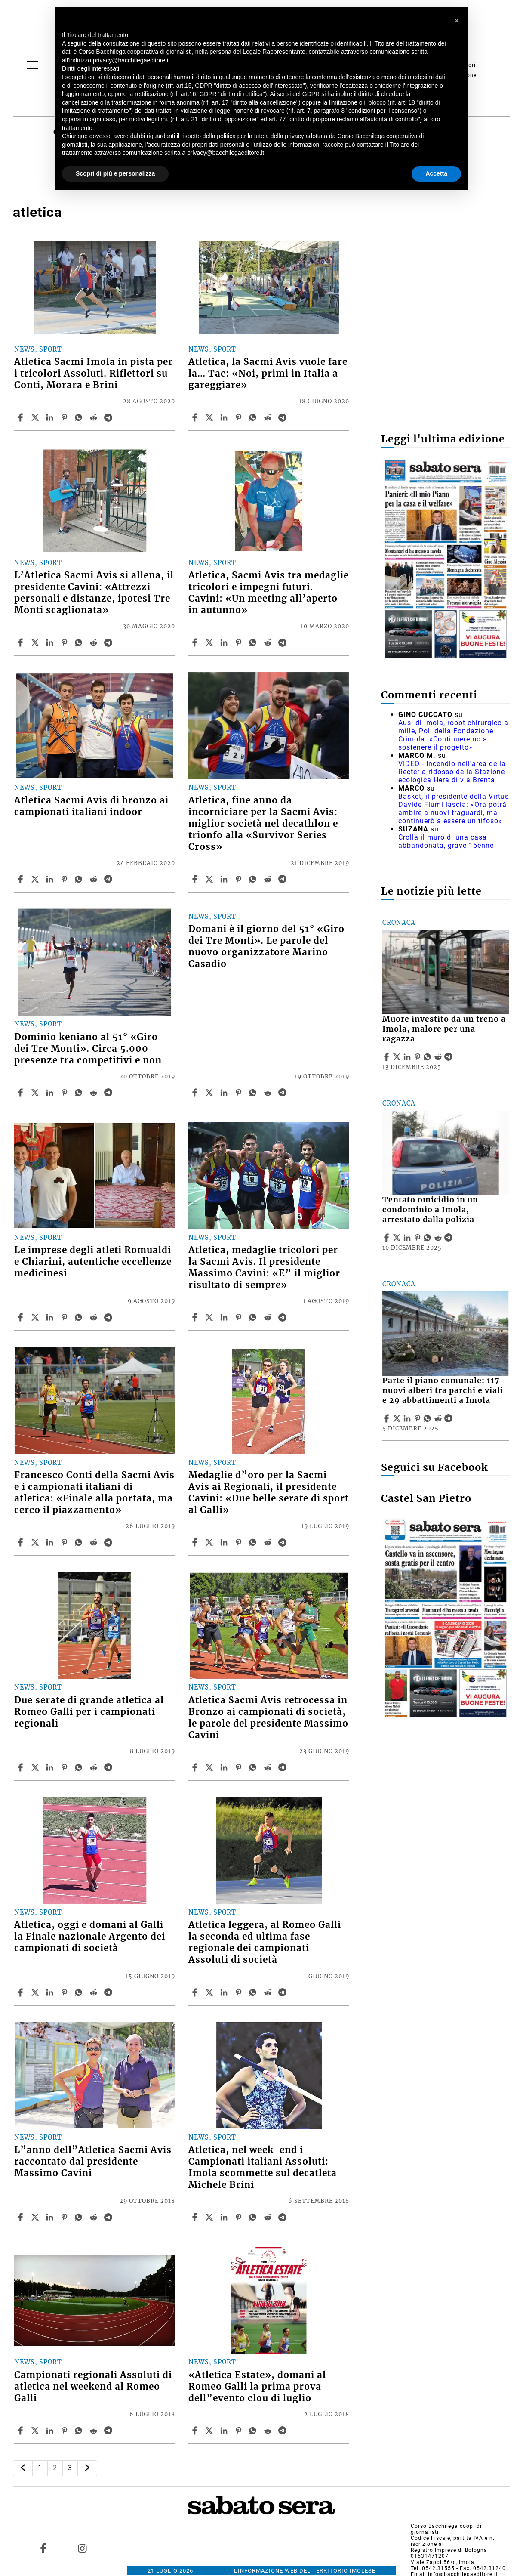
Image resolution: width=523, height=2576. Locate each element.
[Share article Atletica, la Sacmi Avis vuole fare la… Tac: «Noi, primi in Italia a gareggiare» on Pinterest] (239, 417)
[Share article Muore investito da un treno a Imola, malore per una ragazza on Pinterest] (418, 1057)
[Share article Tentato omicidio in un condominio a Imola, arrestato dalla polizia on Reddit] (439, 1237)
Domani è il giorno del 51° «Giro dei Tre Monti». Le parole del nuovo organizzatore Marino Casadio (266, 947)
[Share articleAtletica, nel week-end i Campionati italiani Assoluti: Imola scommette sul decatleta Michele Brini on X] (210, 2217)
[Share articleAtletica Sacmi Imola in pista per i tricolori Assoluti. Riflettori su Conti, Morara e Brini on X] (36, 417)
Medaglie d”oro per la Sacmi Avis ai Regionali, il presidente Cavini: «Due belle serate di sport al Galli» (268, 1493)
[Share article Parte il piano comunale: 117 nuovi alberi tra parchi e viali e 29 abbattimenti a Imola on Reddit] (439, 1418)
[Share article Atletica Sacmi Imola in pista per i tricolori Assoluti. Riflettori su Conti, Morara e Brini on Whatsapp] (80, 417)
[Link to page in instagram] (82, 2548)
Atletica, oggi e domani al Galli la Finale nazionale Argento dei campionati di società (89, 1936)
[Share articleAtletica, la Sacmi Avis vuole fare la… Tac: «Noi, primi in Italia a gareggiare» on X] (210, 417)
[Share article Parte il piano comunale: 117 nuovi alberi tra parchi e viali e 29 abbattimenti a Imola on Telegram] (449, 1418)
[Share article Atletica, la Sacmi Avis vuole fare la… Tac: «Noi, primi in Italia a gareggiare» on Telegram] (283, 417)
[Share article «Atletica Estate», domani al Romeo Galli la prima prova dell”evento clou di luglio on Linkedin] (225, 2430)
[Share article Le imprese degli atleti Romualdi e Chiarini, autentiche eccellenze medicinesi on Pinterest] (65, 1317)
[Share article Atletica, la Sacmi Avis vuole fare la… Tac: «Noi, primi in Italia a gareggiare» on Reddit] (269, 417)
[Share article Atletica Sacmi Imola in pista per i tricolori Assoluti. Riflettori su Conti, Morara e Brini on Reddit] (94, 417)
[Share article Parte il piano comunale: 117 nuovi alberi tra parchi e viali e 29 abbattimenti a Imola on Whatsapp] (429, 1418)
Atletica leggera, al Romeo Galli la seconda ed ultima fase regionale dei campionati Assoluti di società (264, 1942)
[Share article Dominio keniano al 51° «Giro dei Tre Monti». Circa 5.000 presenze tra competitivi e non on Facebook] (21, 1092)
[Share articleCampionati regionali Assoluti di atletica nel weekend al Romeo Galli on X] (36, 2430)
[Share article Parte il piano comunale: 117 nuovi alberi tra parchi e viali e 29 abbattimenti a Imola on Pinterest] (418, 1418)
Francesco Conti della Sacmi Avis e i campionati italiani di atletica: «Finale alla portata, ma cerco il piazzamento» (94, 1493)
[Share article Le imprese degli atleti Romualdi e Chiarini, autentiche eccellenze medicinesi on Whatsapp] (80, 1317)
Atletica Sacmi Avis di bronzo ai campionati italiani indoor (91, 806)
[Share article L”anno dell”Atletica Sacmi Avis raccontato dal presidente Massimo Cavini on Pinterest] (65, 2217)
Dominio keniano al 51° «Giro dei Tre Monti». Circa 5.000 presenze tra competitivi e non (88, 1049)
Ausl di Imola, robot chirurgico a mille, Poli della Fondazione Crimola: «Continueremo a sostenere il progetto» (453, 735)
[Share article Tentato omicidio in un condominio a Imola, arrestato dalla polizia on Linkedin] (408, 1237)
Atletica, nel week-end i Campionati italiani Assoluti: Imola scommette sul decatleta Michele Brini (262, 2167)
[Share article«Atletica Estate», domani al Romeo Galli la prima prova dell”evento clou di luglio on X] (210, 2430)
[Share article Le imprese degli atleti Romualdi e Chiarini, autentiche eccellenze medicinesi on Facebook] (21, 1317)
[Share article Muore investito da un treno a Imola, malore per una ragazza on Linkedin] (408, 1057)
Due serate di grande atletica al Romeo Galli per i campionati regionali (89, 1712)
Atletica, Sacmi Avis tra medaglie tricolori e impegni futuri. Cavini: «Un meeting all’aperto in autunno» (268, 593)
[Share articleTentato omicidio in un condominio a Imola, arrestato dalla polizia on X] (398, 1237)
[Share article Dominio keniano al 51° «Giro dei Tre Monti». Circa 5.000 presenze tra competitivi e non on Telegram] (109, 1092)
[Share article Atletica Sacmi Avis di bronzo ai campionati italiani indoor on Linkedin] (51, 879)
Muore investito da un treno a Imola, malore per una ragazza (444, 1029)
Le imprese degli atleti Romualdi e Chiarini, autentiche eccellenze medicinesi (93, 1262)
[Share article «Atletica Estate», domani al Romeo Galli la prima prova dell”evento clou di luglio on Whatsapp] (254, 2430)
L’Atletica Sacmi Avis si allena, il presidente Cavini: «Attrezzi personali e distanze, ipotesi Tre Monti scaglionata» (94, 593)
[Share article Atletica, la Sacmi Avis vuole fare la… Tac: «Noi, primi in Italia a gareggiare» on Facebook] (196, 417)
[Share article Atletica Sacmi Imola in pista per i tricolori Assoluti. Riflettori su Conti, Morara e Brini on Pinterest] (65, 417)
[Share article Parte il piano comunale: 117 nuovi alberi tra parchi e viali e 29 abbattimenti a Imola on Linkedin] (408, 1418)
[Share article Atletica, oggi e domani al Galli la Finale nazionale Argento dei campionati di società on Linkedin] (51, 1992)
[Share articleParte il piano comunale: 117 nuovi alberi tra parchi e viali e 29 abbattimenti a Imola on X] (398, 1418)
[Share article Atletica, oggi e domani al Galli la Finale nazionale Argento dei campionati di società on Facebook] (21, 1992)
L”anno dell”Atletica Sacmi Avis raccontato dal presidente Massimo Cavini (93, 2161)
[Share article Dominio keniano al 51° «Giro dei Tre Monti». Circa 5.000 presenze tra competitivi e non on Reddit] (94, 1092)
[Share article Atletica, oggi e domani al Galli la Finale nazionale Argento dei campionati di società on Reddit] (94, 1992)
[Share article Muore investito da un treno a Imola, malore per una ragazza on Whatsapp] (429, 1057)
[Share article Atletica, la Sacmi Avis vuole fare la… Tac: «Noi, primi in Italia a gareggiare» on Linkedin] (225, 417)
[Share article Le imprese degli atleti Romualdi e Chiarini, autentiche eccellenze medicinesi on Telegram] (109, 1317)
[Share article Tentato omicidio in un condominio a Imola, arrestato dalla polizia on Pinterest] (418, 1237)
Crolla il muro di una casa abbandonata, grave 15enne (446, 841)
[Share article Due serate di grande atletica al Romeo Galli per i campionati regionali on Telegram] (109, 1767)
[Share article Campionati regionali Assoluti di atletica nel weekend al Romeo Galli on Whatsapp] (80, 2430)
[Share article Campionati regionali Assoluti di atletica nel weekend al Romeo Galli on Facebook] (21, 2430)
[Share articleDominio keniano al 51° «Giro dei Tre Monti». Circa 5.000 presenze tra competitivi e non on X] (36, 1092)
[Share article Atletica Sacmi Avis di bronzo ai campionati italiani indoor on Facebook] (21, 879)
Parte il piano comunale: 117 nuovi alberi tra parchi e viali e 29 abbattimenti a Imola (442, 1390)
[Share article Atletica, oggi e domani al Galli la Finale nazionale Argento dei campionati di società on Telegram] (109, 1992)
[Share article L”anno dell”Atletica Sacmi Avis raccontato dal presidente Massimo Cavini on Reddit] (94, 2217)
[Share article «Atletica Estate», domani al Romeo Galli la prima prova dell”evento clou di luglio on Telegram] (283, 2430)
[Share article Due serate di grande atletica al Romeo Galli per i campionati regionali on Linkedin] (51, 1767)
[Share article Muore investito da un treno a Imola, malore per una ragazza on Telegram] (449, 1057)
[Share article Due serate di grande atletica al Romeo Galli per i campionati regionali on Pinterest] (65, 1767)
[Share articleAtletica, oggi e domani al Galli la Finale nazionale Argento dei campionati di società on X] (36, 1992)
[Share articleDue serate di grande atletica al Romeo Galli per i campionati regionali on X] (36, 1767)
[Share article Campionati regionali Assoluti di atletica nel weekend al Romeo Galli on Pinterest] (65, 2430)
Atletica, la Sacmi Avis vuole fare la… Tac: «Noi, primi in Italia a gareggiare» (268, 373)
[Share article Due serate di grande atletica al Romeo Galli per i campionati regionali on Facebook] (21, 1767)
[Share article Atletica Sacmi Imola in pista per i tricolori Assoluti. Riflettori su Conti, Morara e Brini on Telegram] (109, 417)
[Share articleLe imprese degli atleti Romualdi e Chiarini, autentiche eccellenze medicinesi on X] (36, 1317)
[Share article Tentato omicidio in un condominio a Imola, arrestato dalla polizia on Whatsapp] (429, 1237)
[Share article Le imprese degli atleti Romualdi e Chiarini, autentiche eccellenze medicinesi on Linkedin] (51, 1317)
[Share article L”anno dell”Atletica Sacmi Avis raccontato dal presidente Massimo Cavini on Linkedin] (51, 2217)
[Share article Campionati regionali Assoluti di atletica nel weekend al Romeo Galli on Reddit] (94, 2430)
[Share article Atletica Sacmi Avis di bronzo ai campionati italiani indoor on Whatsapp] (80, 879)
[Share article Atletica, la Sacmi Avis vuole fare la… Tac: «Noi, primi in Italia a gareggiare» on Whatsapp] (254, 417)
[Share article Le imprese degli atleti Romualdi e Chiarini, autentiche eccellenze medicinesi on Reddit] (94, 1317)
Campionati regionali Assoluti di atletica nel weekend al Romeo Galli (93, 2386)
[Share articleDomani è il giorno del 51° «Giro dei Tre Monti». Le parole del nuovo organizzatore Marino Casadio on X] (210, 1092)
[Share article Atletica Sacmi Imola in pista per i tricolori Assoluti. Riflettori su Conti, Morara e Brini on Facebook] (21, 417)
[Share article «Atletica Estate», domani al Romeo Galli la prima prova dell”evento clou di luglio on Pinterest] (239, 2430)
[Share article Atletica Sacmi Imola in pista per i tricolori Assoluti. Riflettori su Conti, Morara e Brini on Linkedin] (51, 417)
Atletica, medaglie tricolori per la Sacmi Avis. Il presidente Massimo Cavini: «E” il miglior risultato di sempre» (264, 1268)
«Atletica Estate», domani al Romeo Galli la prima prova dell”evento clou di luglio (257, 2386)
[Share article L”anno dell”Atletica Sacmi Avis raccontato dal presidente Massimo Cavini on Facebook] (21, 2217)
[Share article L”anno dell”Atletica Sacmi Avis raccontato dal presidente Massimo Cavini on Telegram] (109, 2217)
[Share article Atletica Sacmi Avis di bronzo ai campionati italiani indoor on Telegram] (109, 879)
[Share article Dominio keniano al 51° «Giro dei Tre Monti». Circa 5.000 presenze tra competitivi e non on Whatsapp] (80, 1092)
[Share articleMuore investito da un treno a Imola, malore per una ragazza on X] (398, 1057)
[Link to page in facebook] (43, 2548)
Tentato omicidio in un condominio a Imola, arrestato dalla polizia (430, 1209)
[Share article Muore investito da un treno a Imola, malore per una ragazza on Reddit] (439, 1057)
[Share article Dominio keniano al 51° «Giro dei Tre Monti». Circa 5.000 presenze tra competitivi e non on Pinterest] (65, 1092)
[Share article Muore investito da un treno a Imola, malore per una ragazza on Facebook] (387, 1057)
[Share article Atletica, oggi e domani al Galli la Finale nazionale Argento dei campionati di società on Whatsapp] (80, 1992)
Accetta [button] (436, 173)
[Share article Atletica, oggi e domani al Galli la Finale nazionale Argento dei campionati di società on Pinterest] (65, 1992)
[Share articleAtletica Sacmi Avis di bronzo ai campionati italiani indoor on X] (36, 879)
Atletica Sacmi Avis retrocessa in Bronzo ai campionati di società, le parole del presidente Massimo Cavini (268, 1718)
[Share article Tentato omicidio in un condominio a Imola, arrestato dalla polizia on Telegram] (449, 1237)
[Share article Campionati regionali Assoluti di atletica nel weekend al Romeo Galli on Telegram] (109, 2430)
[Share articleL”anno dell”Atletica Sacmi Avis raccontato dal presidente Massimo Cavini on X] (36, 2217)
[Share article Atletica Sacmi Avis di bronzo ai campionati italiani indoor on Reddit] (94, 879)
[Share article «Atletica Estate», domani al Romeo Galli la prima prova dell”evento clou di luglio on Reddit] (269, 2430)
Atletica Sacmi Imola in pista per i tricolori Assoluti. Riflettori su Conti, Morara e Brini (93, 373)
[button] (457, 21)
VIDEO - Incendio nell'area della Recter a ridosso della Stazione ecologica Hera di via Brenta (452, 772)
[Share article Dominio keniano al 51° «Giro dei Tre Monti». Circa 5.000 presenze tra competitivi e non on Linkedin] (51, 1092)
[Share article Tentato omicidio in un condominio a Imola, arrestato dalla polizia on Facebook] (387, 1237)
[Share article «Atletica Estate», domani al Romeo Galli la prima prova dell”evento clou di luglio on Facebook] (196, 2430)
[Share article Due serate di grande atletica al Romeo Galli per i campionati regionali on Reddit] (94, 1767)
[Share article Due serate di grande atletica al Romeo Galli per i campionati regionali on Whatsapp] (80, 1767)
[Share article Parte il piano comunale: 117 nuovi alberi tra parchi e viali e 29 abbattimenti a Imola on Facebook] (387, 1418)
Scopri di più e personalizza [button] (115, 173)
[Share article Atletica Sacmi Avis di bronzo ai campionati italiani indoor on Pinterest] (65, 879)
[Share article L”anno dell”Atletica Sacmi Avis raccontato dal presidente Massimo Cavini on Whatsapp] (80, 2217)
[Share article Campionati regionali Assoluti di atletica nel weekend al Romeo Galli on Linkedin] (51, 2430)
